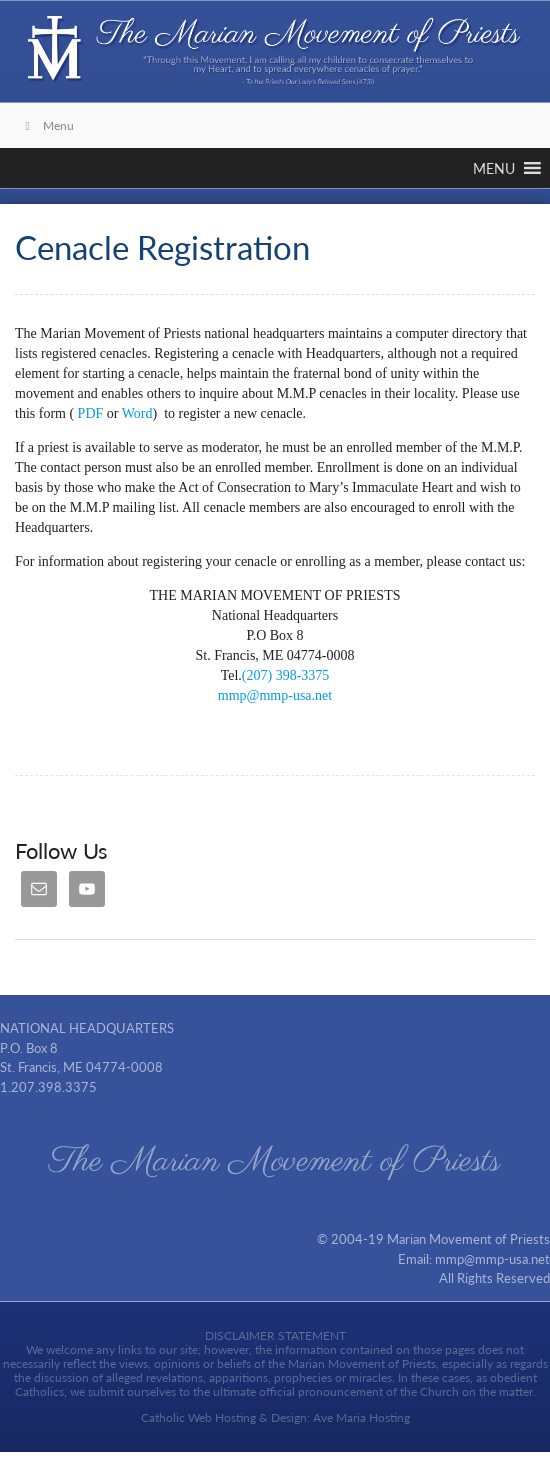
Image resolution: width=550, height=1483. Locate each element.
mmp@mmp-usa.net (275, 695)
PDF (91, 413)
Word (137, 413)
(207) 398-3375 (286, 675)
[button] (494, 168)
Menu (47, 125)
